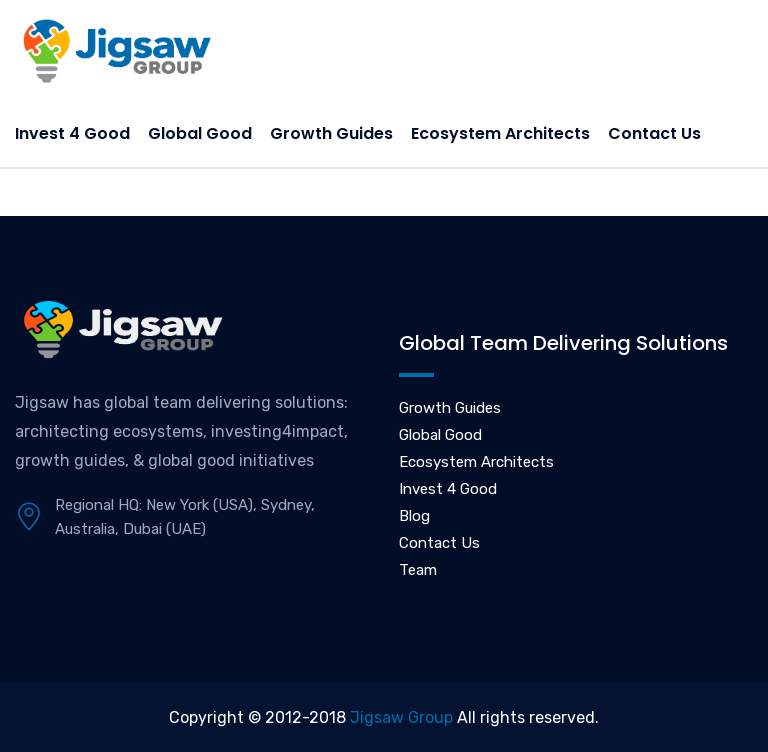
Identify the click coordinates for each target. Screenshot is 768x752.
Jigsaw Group (401, 717)
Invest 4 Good (72, 133)
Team (418, 570)
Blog (414, 516)
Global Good (200, 133)
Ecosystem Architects (500, 133)
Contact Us (654, 133)
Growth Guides (331, 133)
